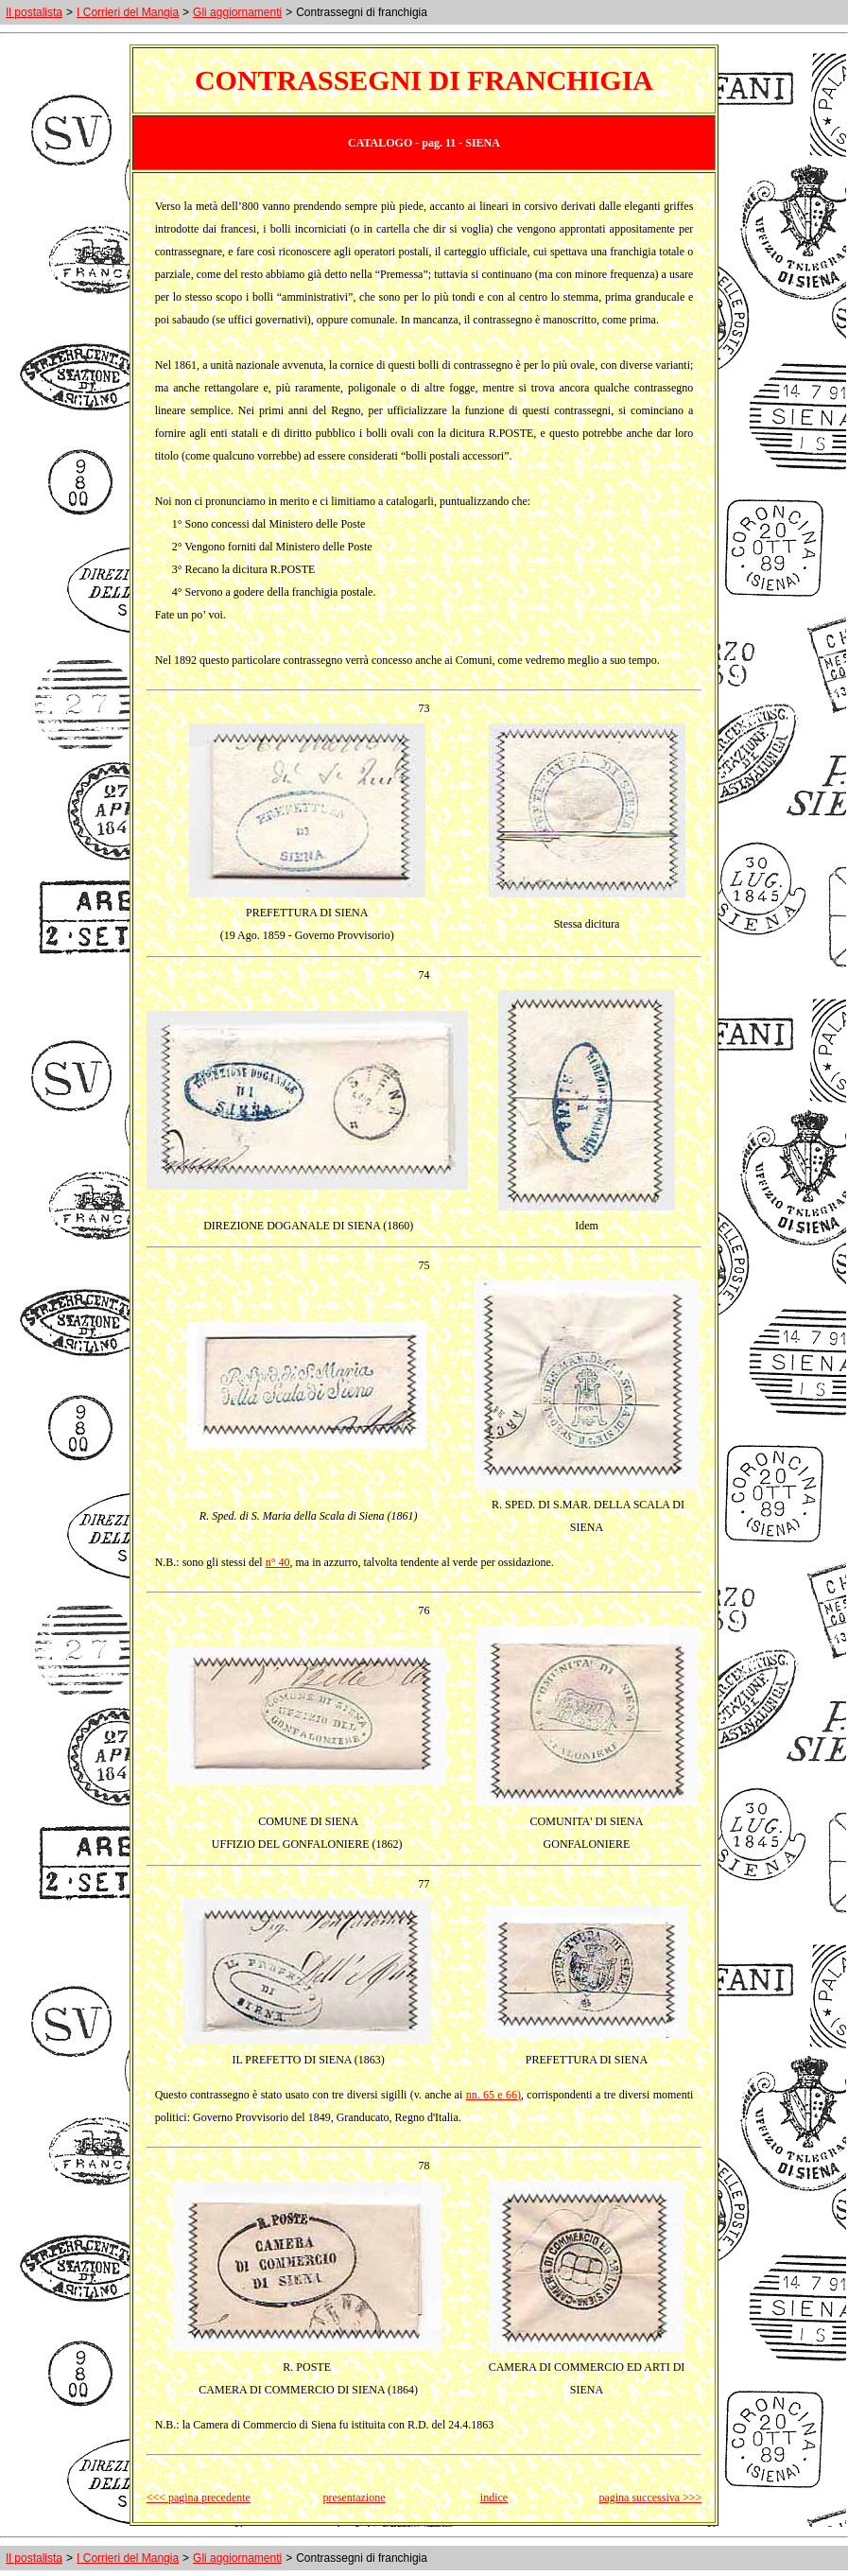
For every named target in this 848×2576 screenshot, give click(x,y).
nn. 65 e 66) (493, 2094)
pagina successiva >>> (649, 2497)
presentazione (354, 2497)
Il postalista (34, 12)
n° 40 (278, 1562)
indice (494, 2497)
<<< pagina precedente (199, 2497)
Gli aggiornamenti (237, 12)
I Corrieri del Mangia (128, 12)
